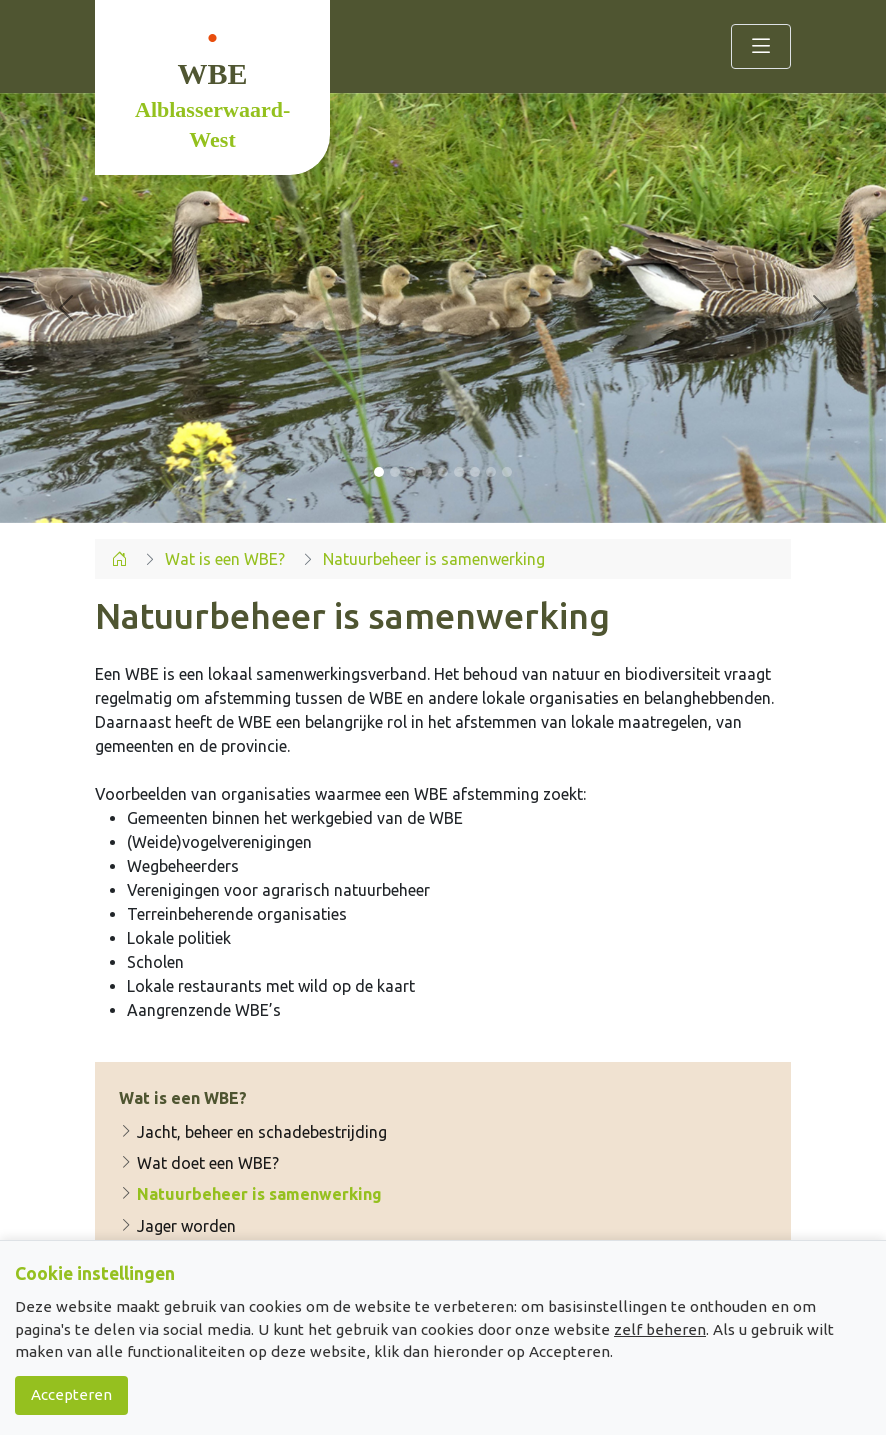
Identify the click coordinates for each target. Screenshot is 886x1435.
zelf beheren (660, 1329)
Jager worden (177, 1226)
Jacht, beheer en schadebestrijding (253, 1132)
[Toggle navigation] (761, 46)
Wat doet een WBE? (199, 1163)
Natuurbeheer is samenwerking (250, 1195)
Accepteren (71, 1394)
